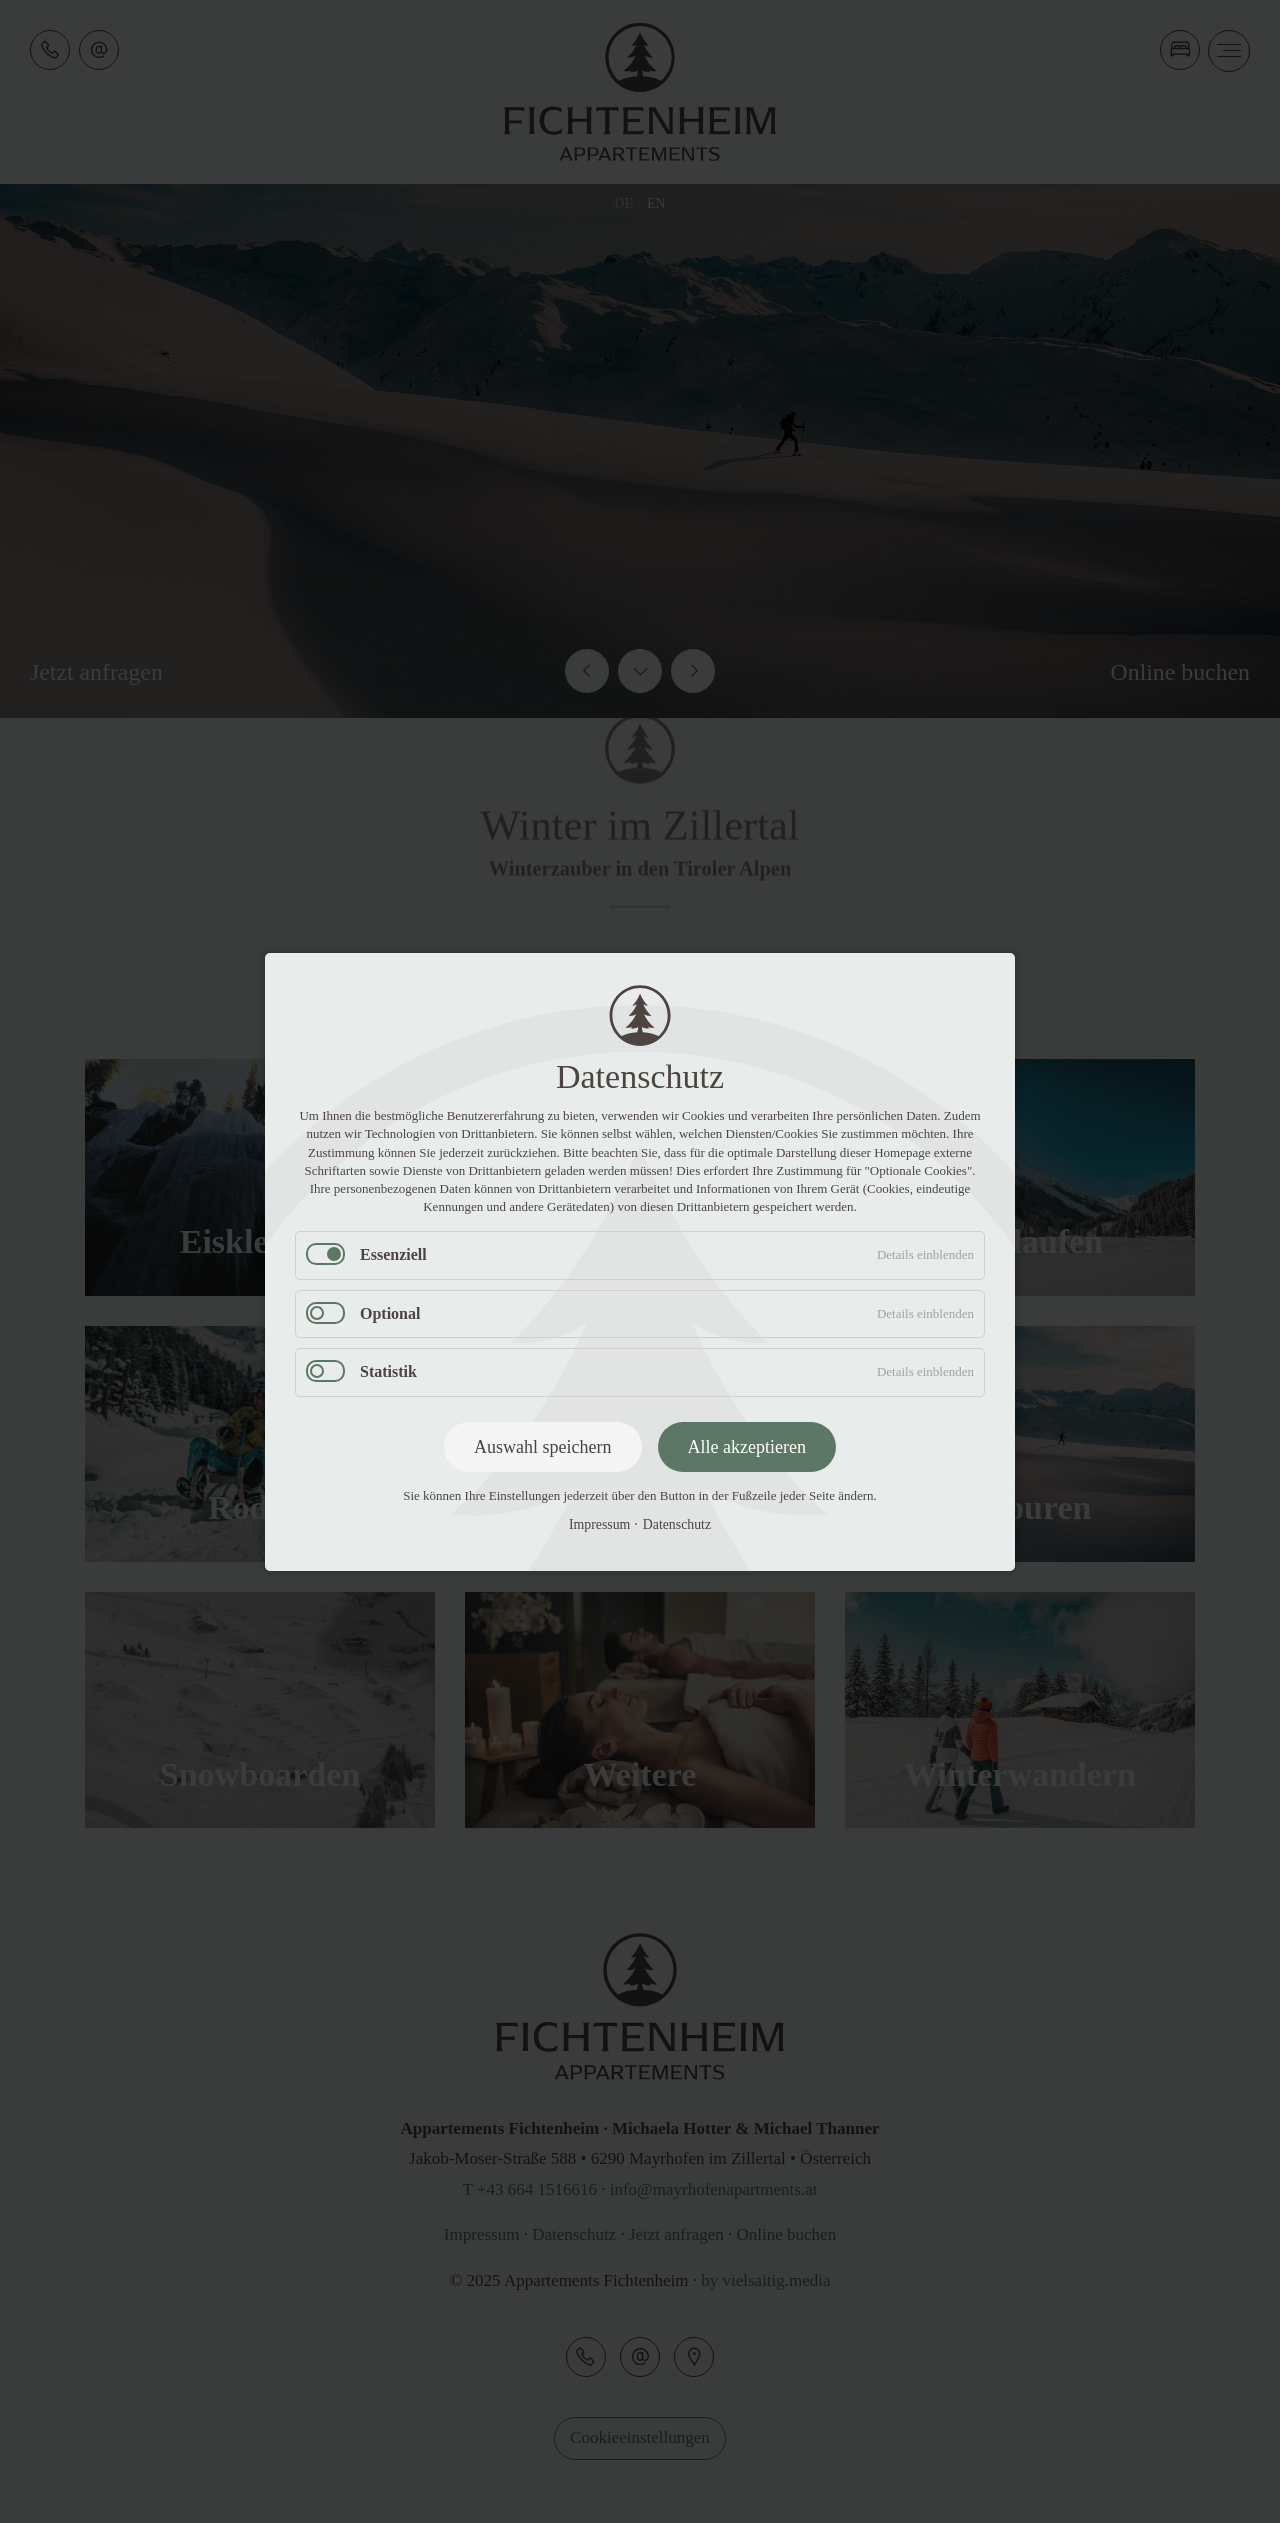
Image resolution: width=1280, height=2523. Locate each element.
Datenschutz (677, 1524)
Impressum (599, 1524)
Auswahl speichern (542, 1446)
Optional (390, 1312)
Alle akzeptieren (747, 1446)
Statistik (388, 1371)
